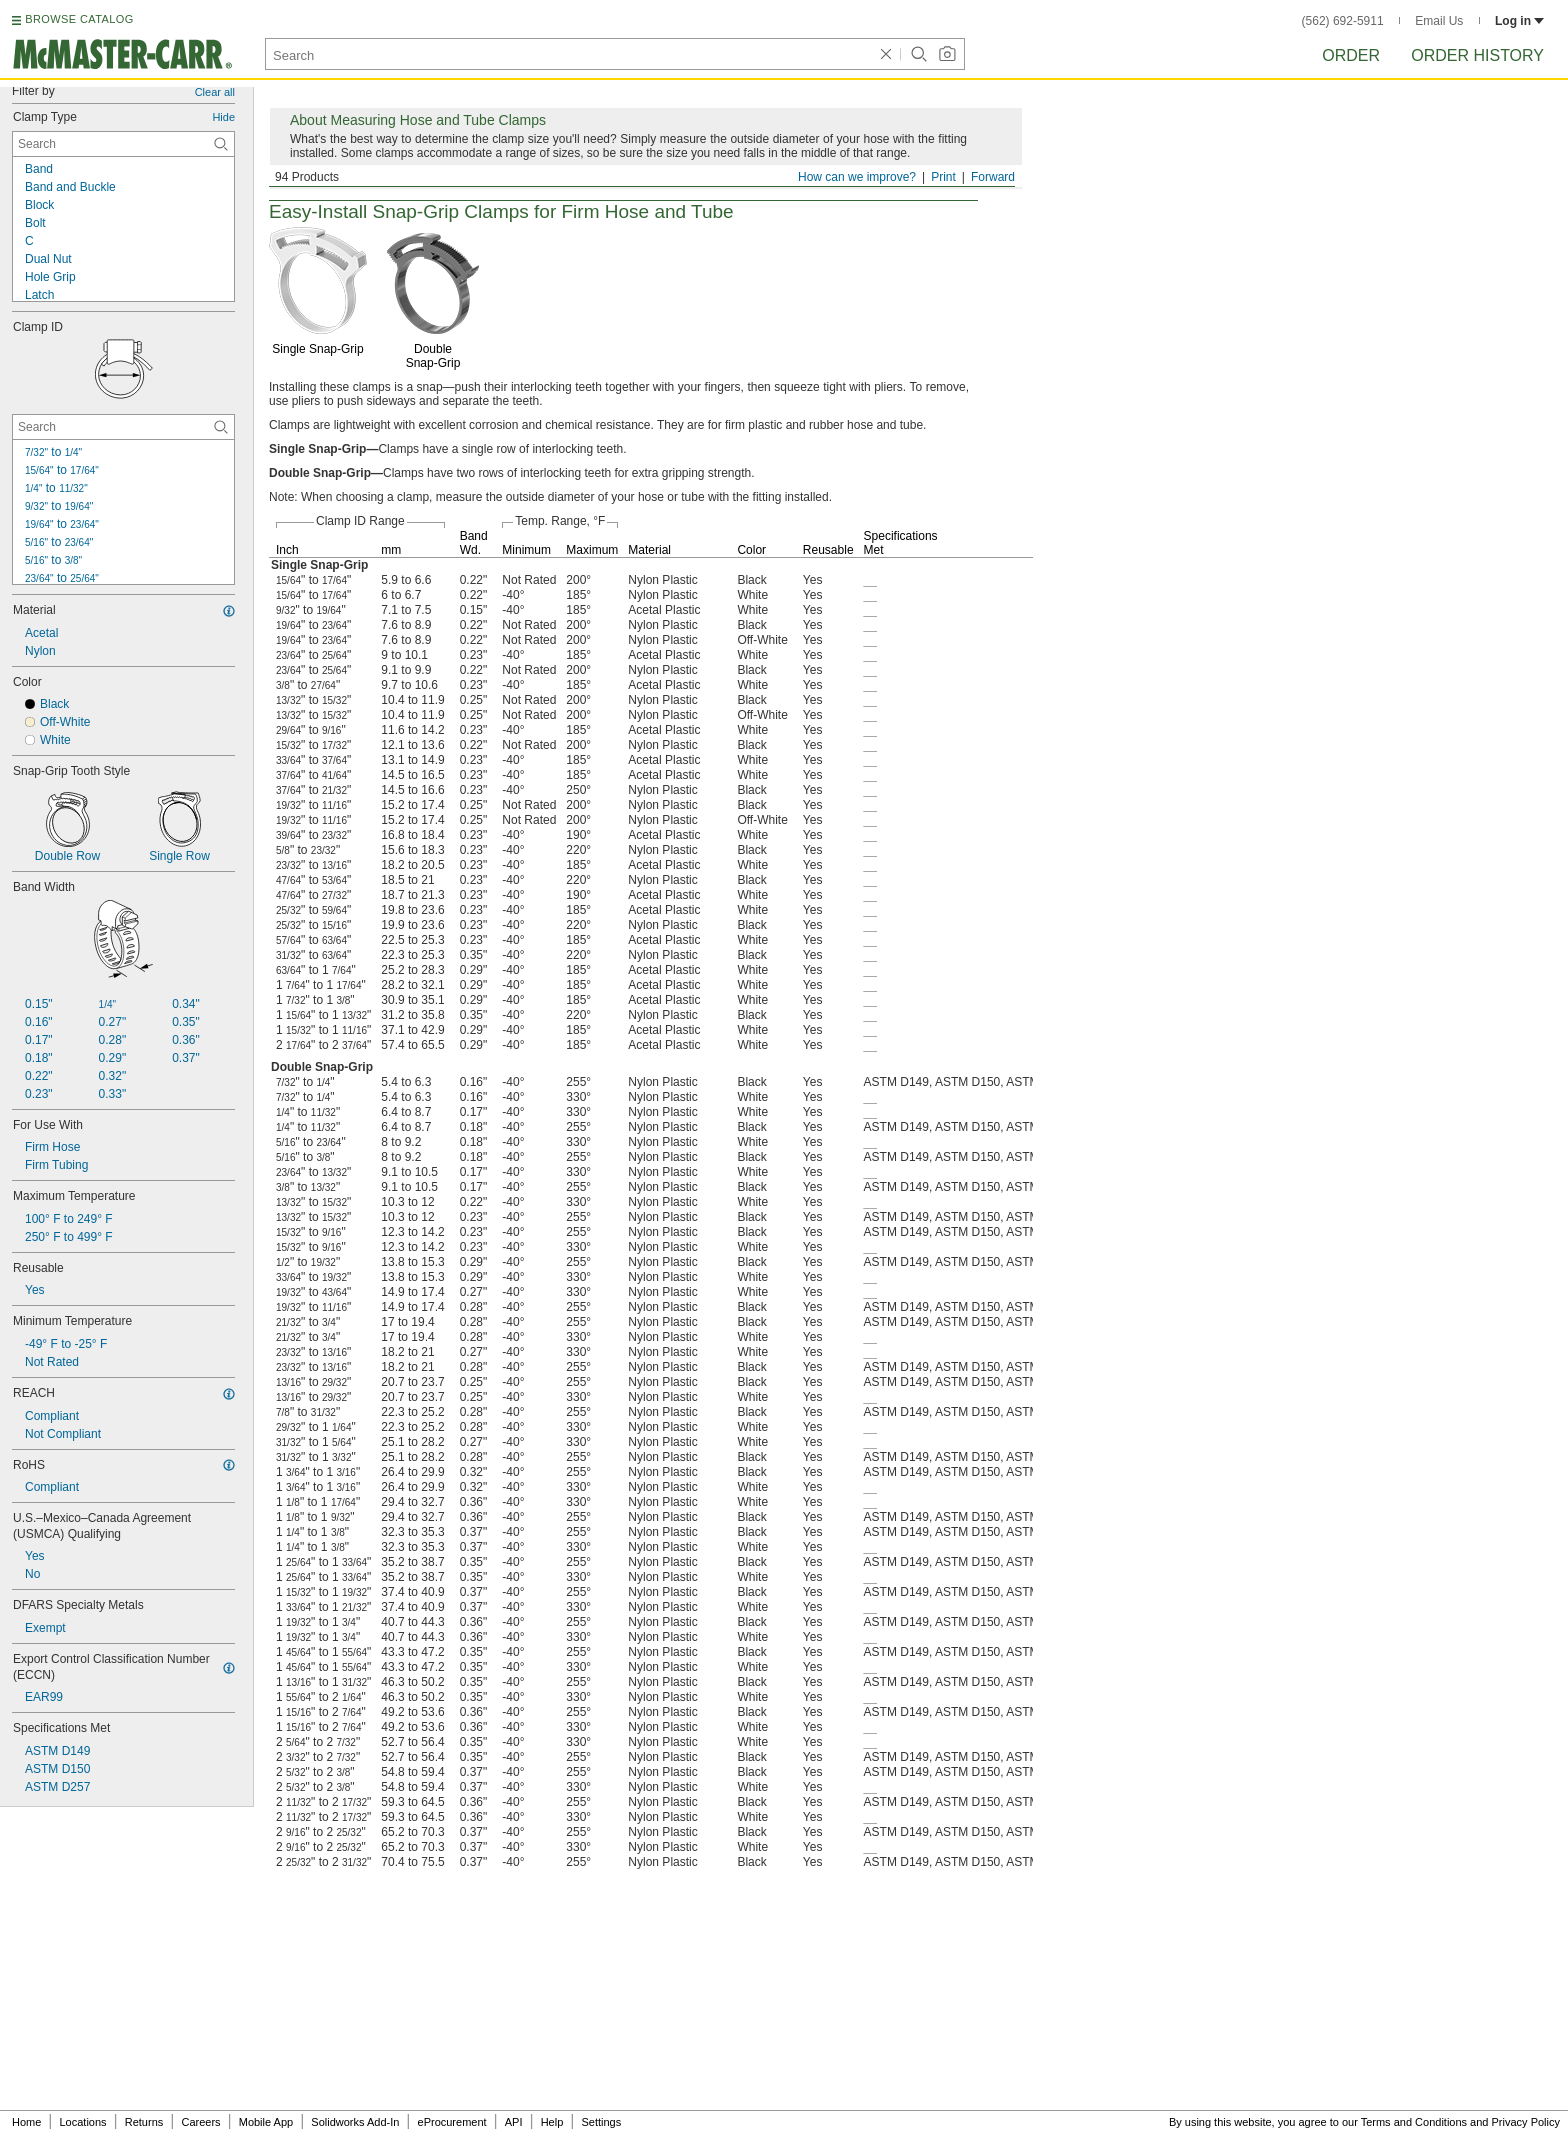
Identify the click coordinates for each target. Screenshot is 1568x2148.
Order (1351, 55)
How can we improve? (857, 177)
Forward (993, 177)
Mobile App (266, 2122)
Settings (601, 2122)
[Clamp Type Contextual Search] (123, 144)
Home (26, 2122)
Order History (1477, 55)
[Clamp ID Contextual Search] (123, 427)
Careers (200, 2122)
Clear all (215, 92)
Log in (1519, 21)
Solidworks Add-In (355, 2122)
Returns (144, 2122)
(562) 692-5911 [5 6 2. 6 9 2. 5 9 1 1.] (1343, 21)
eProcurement (452, 2122)
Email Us (1439, 21)
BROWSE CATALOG (79, 19)
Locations (83, 2122)
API (514, 2122)
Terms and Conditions (1414, 2122)
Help (552, 2122)
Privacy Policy (1526, 2122)
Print (943, 177)
